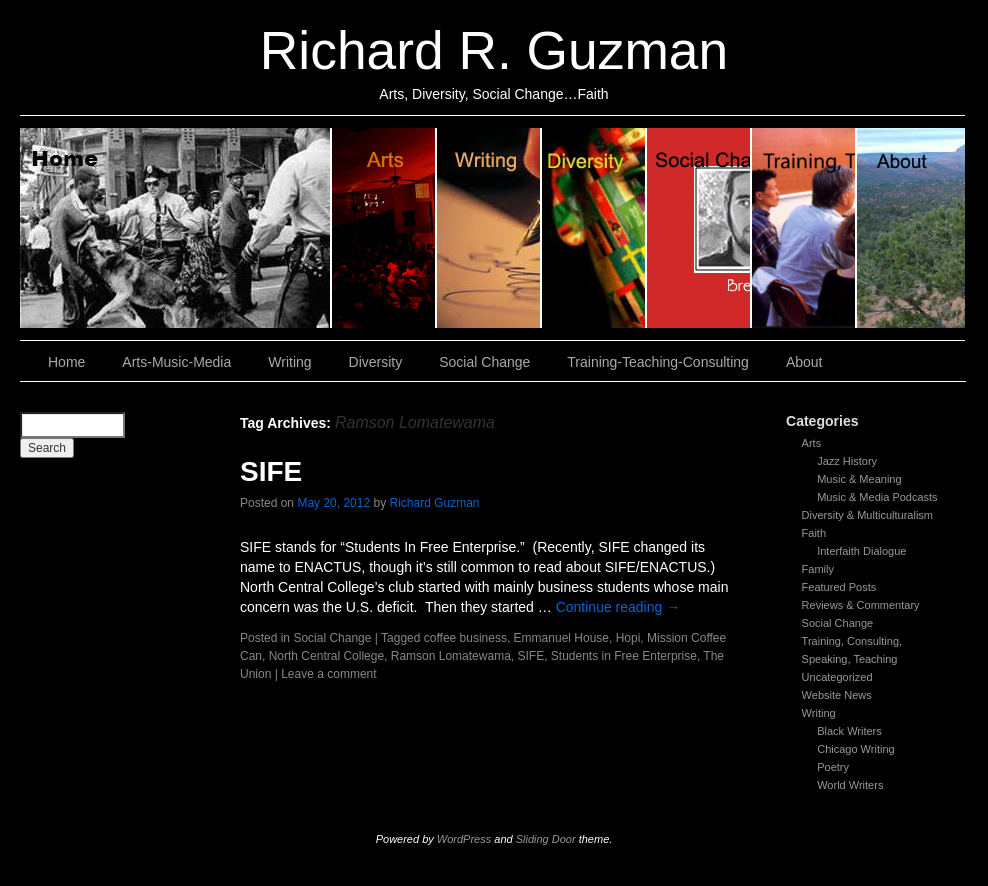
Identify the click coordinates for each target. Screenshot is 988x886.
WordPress (464, 839)
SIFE (271, 471)
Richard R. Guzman (494, 50)
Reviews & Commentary (861, 605)
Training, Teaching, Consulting (804, 228)
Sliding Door (546, 839)
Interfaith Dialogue (861, 551)
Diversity (594, 228)
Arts (812, 443)
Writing (489, 228)
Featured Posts (839, 587)
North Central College (326, 656)
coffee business (465, 638)
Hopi (628, 638)
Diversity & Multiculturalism (867, 515)
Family (818, 569)
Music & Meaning (859, 479)
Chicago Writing (855, 749)
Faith (814, 533)
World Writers (850, 785)
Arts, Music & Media (384, 228)
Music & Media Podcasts (877, 497)
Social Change (699, 228)
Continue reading (618, 607)
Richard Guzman (434, 503)
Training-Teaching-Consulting (658, 362)
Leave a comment (328, 674)
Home (176, 228)
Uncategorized (837, 677)
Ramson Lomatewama (451, 656)
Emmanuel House (561, 638)
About (911, 228)
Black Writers (849, 731)
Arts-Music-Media (176, 362)
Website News (837, 695)
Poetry (833, 767)
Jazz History (847, 461)
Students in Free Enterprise (624, 656)
